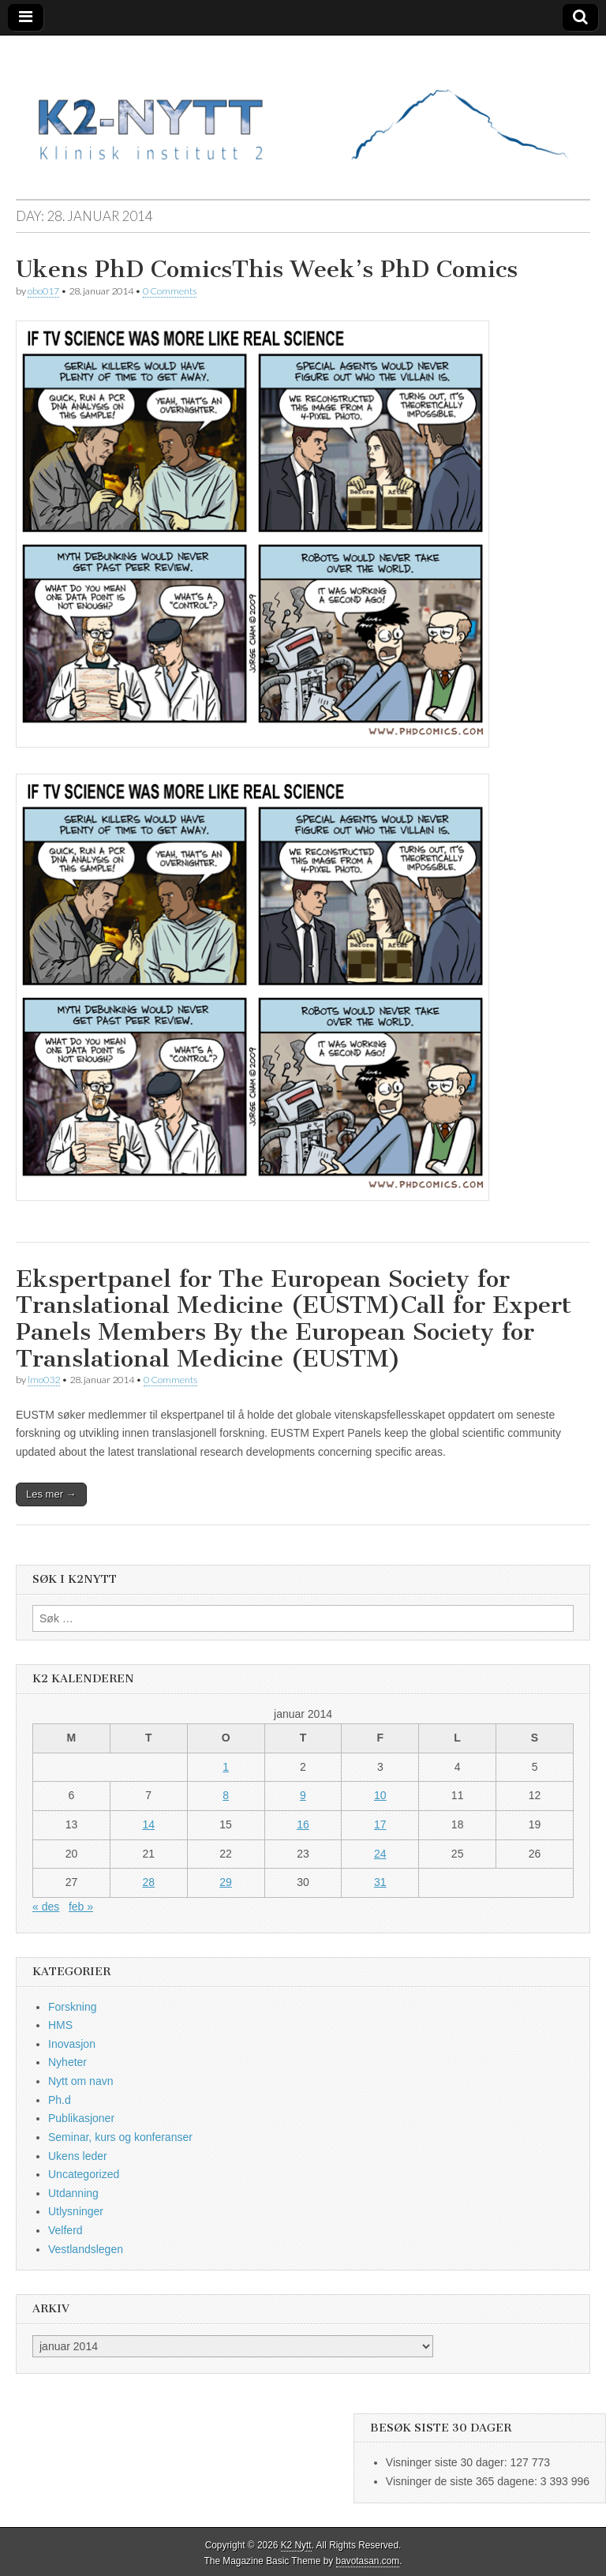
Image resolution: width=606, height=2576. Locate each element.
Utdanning (73, 2193)
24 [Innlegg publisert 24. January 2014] (380, 1853)
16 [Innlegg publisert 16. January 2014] (303, 1824)
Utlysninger (75, 2211)
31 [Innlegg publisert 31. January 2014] (380, 1882)
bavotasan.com (368, 2561)
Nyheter (67, 2062)
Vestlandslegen (85, 2249)
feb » (81, 1906)
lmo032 (44, 1379)
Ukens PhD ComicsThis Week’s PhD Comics (267, 269)
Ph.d (59, 2100)
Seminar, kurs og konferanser (120, 2137)
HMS (60, 2025)
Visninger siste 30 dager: (448, 2462)
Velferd (65, 2230)
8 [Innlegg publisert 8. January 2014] (226, 1795)
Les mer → (51, 1494)
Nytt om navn (80, 2081)
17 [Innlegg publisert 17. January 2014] (380, 1824)
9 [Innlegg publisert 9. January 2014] (303, 1795)
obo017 (43, 291)
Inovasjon (71, 2044)
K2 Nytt (296, 2545)
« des (45, 1906)
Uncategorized (83, 2174)
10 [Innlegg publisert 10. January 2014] (380, 1795)
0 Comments (169, 291)
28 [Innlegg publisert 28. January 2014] (148, 1882)
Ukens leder (77, 2156)
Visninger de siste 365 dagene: (463, 2481)
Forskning (72, 2006)
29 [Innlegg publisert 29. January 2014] (225, 1882)
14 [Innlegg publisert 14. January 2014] (148, 1824)
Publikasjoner (81, 2118)
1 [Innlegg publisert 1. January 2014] (226, 1766)
